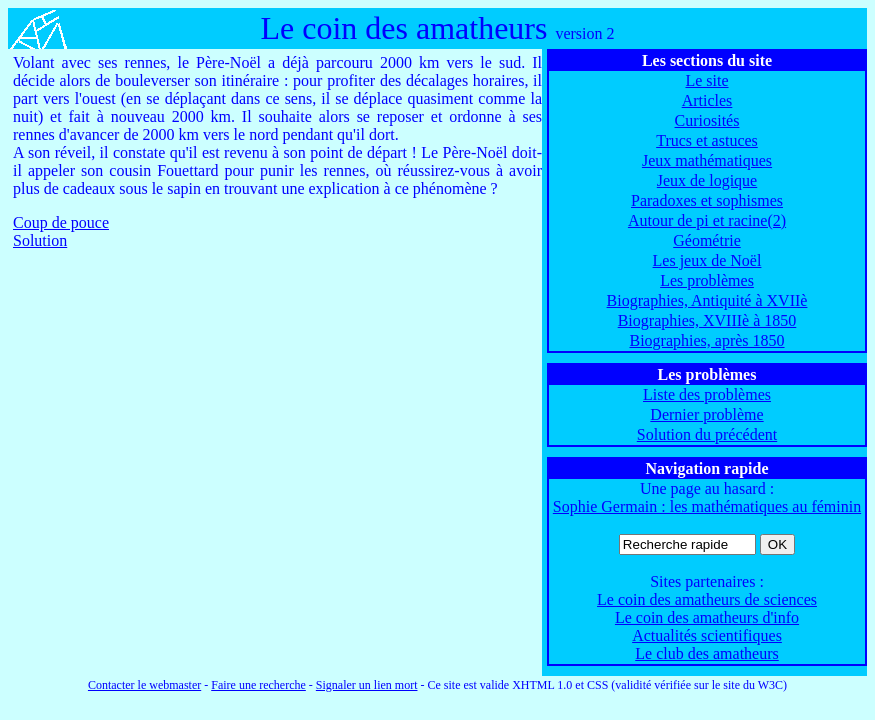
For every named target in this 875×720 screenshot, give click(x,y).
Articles (707, 100)
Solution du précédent (707, 434)
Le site (706, 80)
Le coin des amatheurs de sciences (707, 599)
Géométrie (707, 240)
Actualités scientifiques (707, 635)
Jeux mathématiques (707, 160)
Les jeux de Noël (707, 260)
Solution (40, 240)
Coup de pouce (61, 222)
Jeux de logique (707, 180)
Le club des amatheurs (707, 653)
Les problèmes (707, 280)
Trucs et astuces (707, 140)
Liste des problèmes (707, 394)
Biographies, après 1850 (706, 340)
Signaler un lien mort (367, 685)
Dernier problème (706, 414)
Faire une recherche (258, 685)
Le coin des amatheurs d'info (707, 617)
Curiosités (707, 120)
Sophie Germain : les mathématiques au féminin (707, 506)
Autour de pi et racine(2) (707, 220)
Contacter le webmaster (144, 685)
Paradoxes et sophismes (707, 200)
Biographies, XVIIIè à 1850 (707, 320)
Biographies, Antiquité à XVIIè (707, 300)
